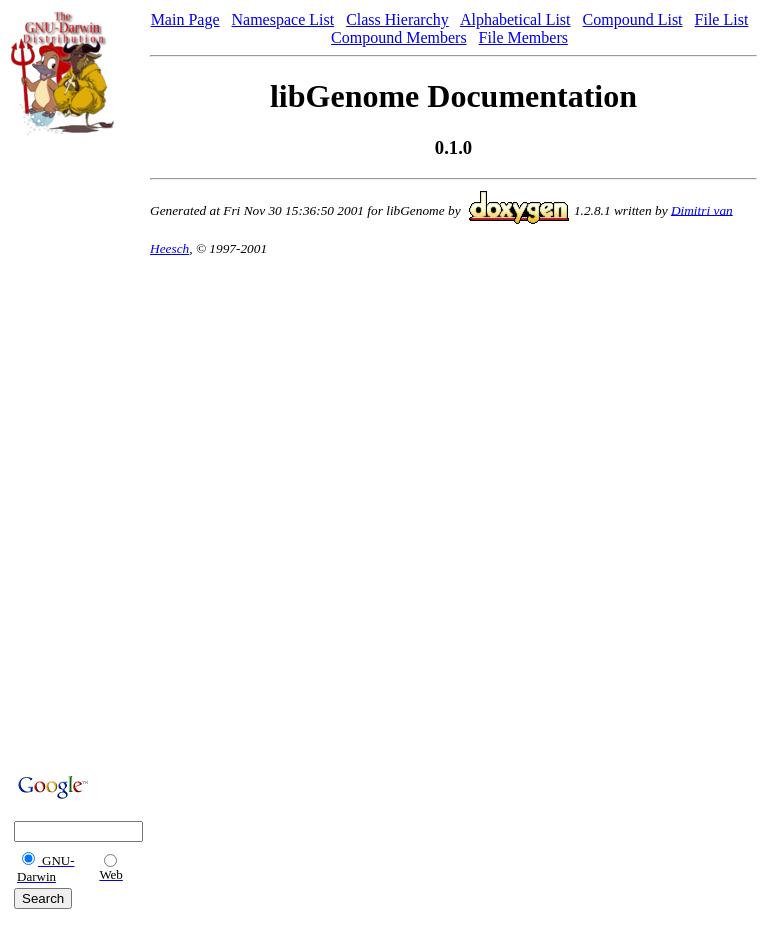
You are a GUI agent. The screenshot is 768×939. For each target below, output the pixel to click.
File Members (523, 37)
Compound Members (399, 37)
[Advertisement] (71, 452)
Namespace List (283, 19)
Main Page (185, 19)
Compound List (633, 19)
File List (722, 19)
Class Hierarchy (397, 19)
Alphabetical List (515, 19)
